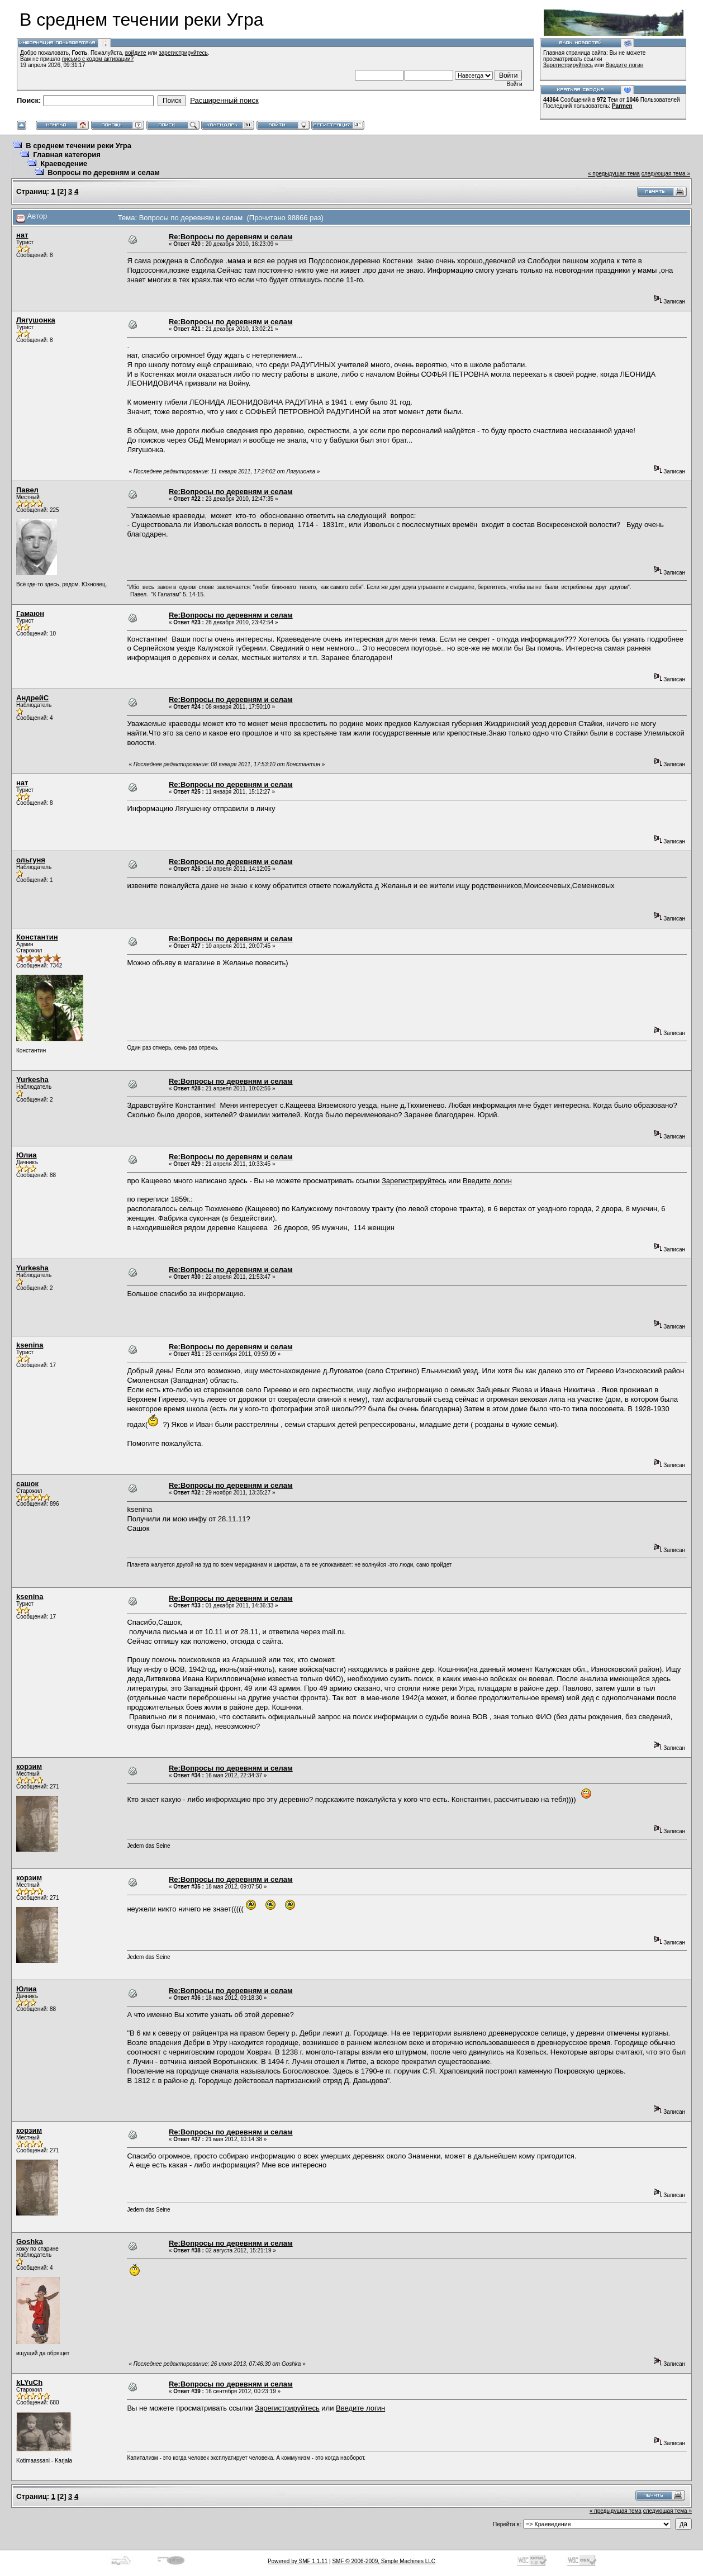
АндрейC (32, 698)
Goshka (29, 2241)
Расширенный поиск (224, 100)
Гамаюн (30, 613)
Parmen (622, 106)
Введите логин (625, 65)
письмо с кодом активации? (98, 59)
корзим (29, 1766)
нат (22, 235)
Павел (27, 490)
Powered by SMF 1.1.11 (297, 2561)
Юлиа (26, 1155)
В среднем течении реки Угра (78, 145)
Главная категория (67, 154)
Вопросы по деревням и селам (104, 172)
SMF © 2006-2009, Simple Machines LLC (383, 2561)
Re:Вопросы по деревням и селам (231, 237)
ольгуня (30, 860)
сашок (27, 1483)
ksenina (29, 1345)
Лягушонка (35, 320)
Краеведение (63, 163)
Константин (37, 937)
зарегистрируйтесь (183, 53)
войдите (135, 53)
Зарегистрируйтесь (568, 65)
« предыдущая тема (614, 173)
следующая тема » (666, 173)
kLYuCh (29, 2382)
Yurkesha (32, 1079)
